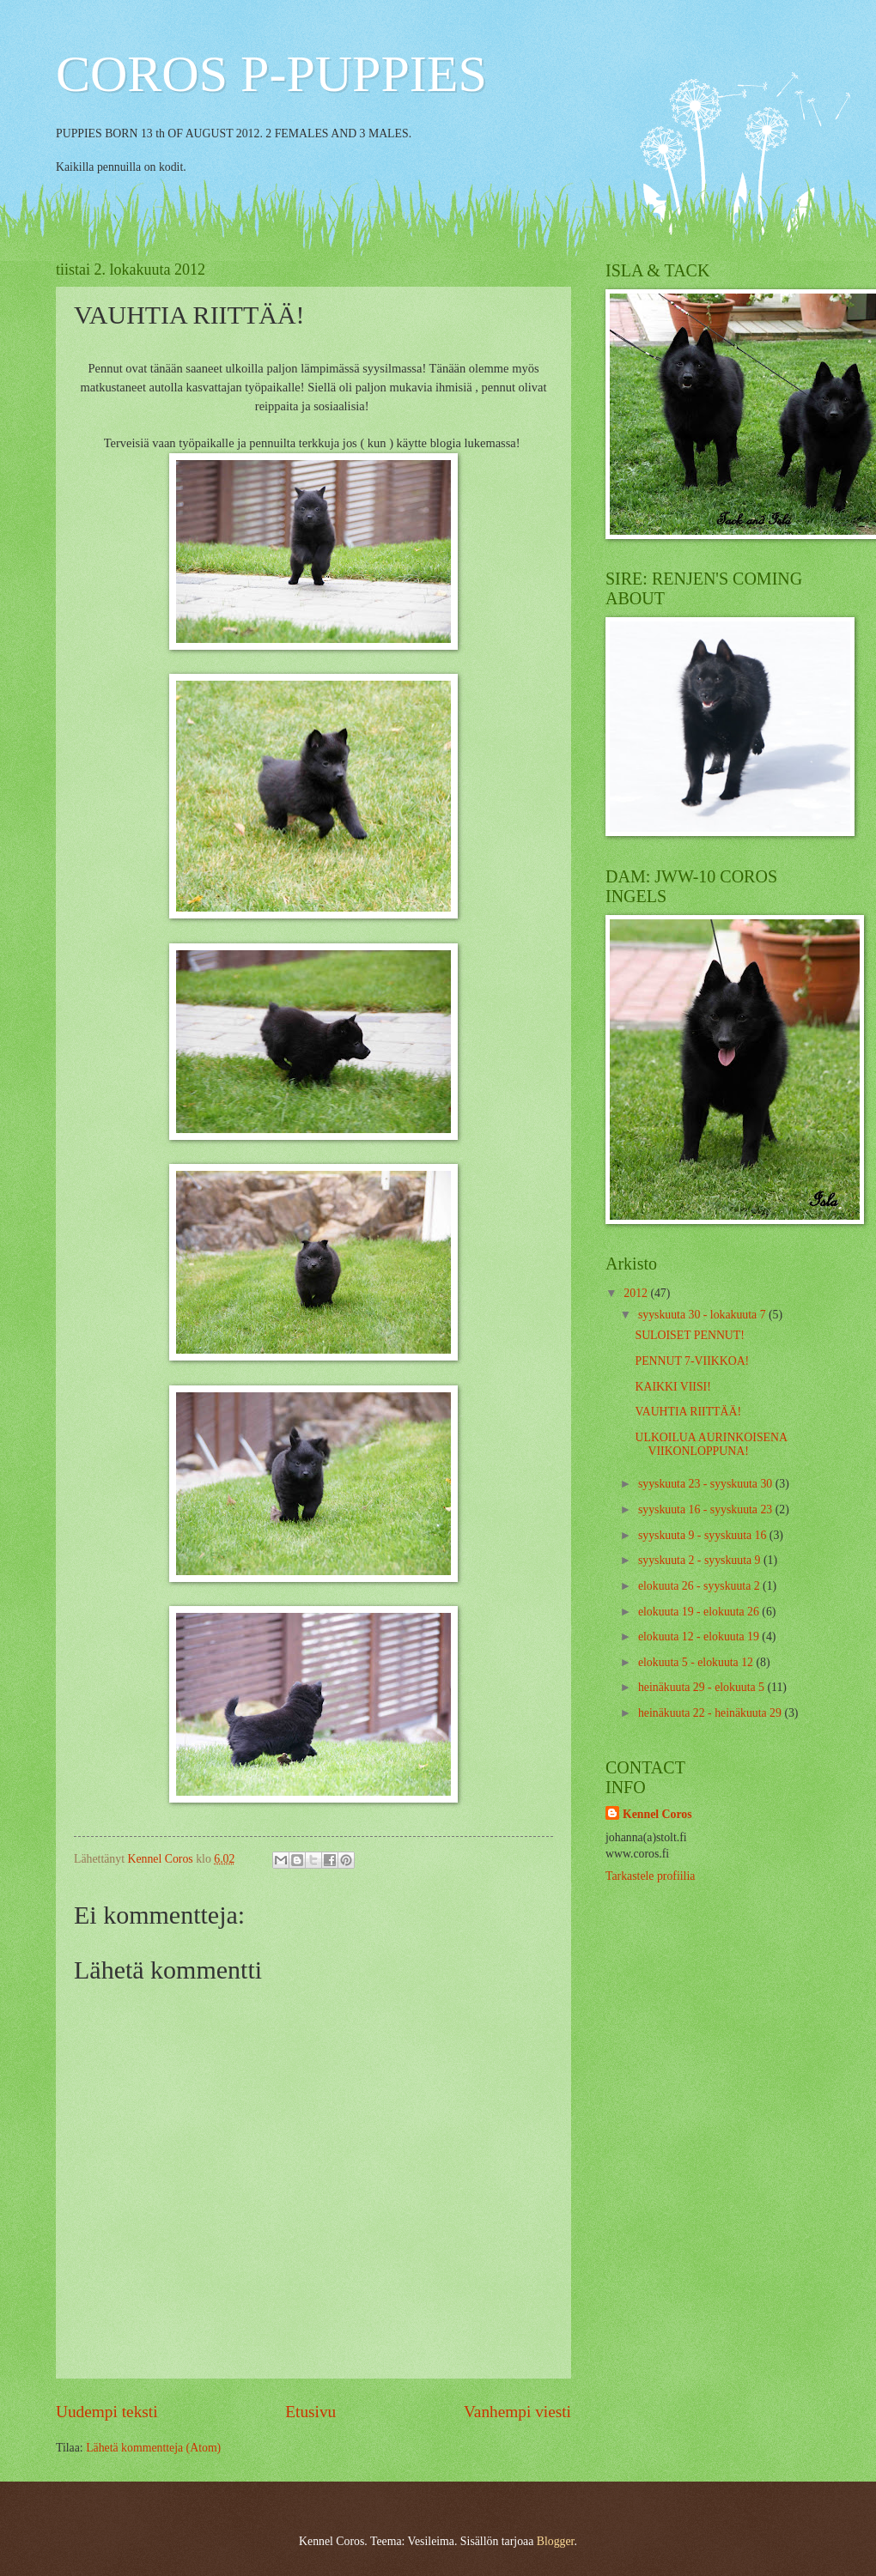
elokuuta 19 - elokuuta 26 (700, 1611)
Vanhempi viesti (517, 2412)
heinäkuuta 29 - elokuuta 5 (703, 1687)
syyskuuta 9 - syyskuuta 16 (704, 1535)
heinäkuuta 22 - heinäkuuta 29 (711, 1712)
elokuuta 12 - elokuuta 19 (700, 1636)
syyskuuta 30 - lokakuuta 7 (703, 1314)
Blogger (556, 2541)
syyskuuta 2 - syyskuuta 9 (700, 1560)
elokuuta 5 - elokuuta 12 (697, 1662)
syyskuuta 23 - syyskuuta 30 (707, 1483)
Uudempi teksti (107, 2412)
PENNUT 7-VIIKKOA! (692, 1361)
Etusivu (310, 2412)
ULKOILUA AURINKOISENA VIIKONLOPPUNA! (711, 1444)
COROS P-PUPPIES (271, 73)
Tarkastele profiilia (650, 1876)
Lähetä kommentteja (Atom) (153, 2447)
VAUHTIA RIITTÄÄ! (688, 1411)
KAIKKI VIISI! (672, 1386)
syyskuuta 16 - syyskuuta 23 (707, 1509)
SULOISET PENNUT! (689, 1335)
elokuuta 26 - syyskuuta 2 (700, 1585)
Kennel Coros (657, 1814)
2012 (637, 1293)
